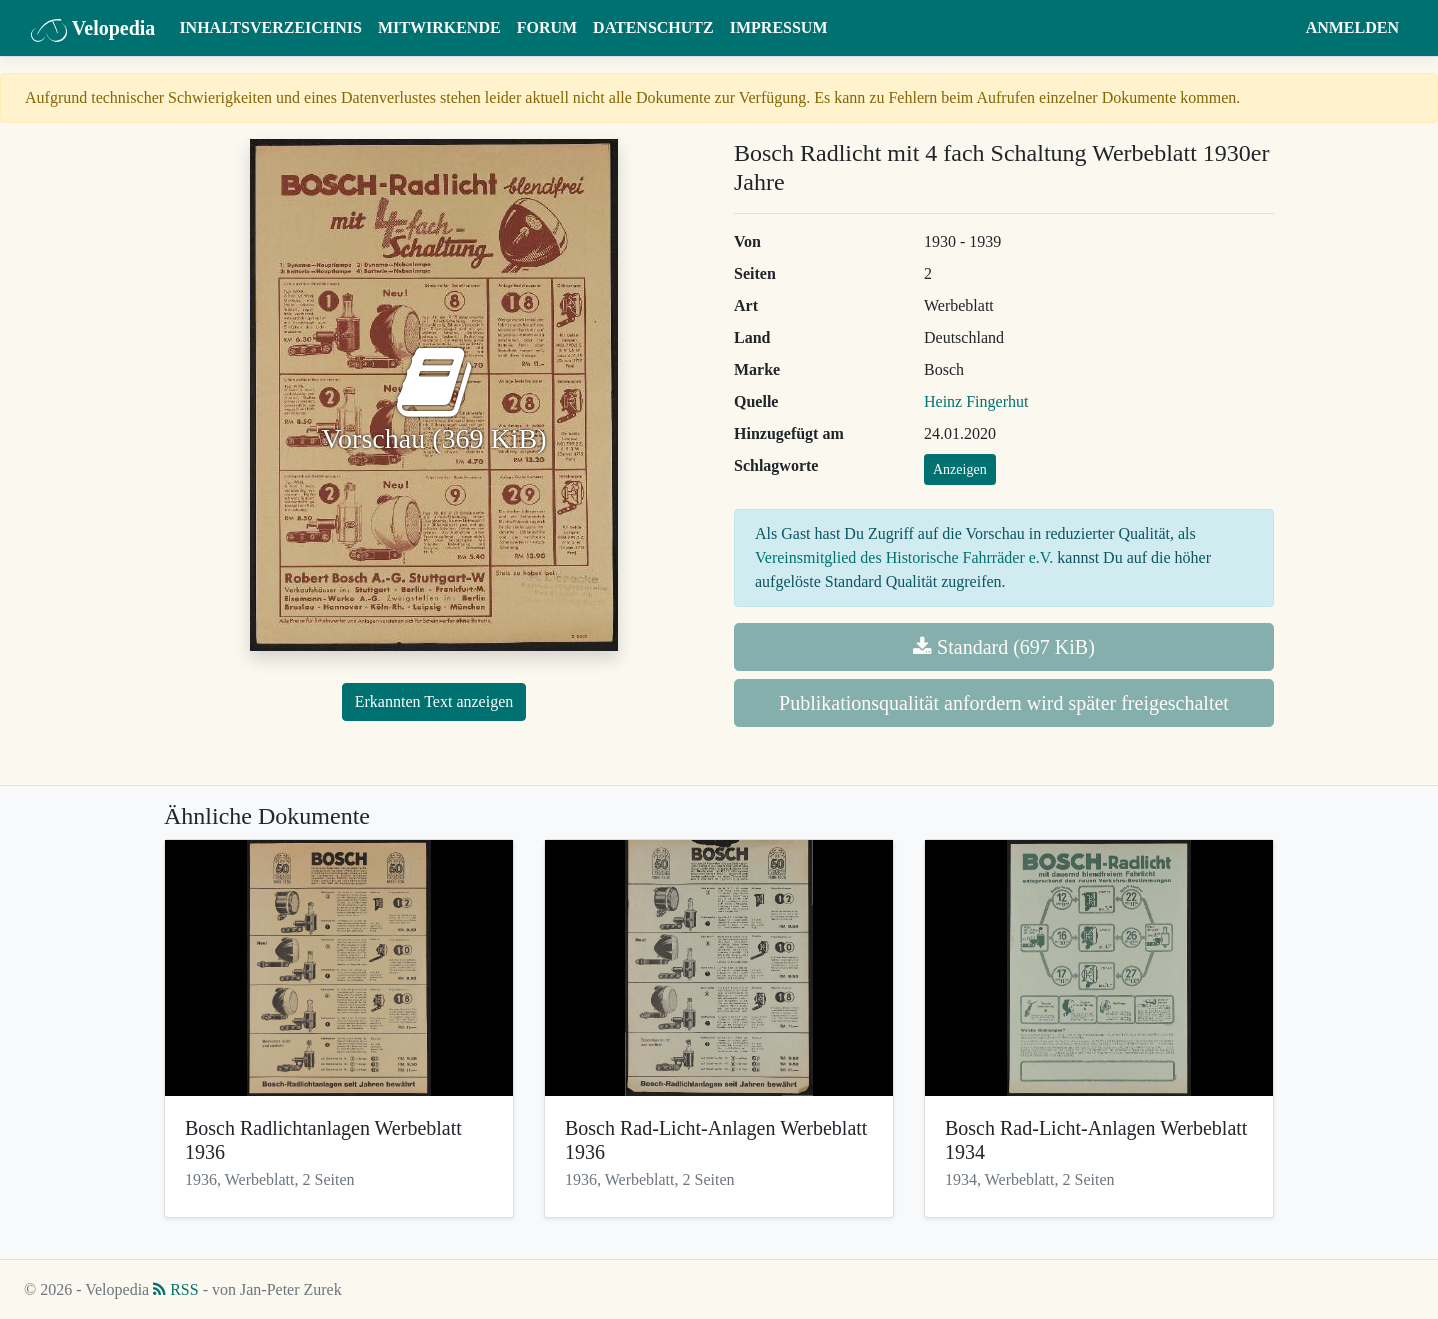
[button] (1278, 28)
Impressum (779, 27)
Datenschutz (653, 27)
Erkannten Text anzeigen (434, 701)
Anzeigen (960, 469)
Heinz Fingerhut (976, 401)
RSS (175, 1289)
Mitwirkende (439, 27)
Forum (547, 27)
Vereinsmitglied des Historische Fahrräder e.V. (904, 557)
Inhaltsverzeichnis (270, 27)
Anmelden (1352, 27)
